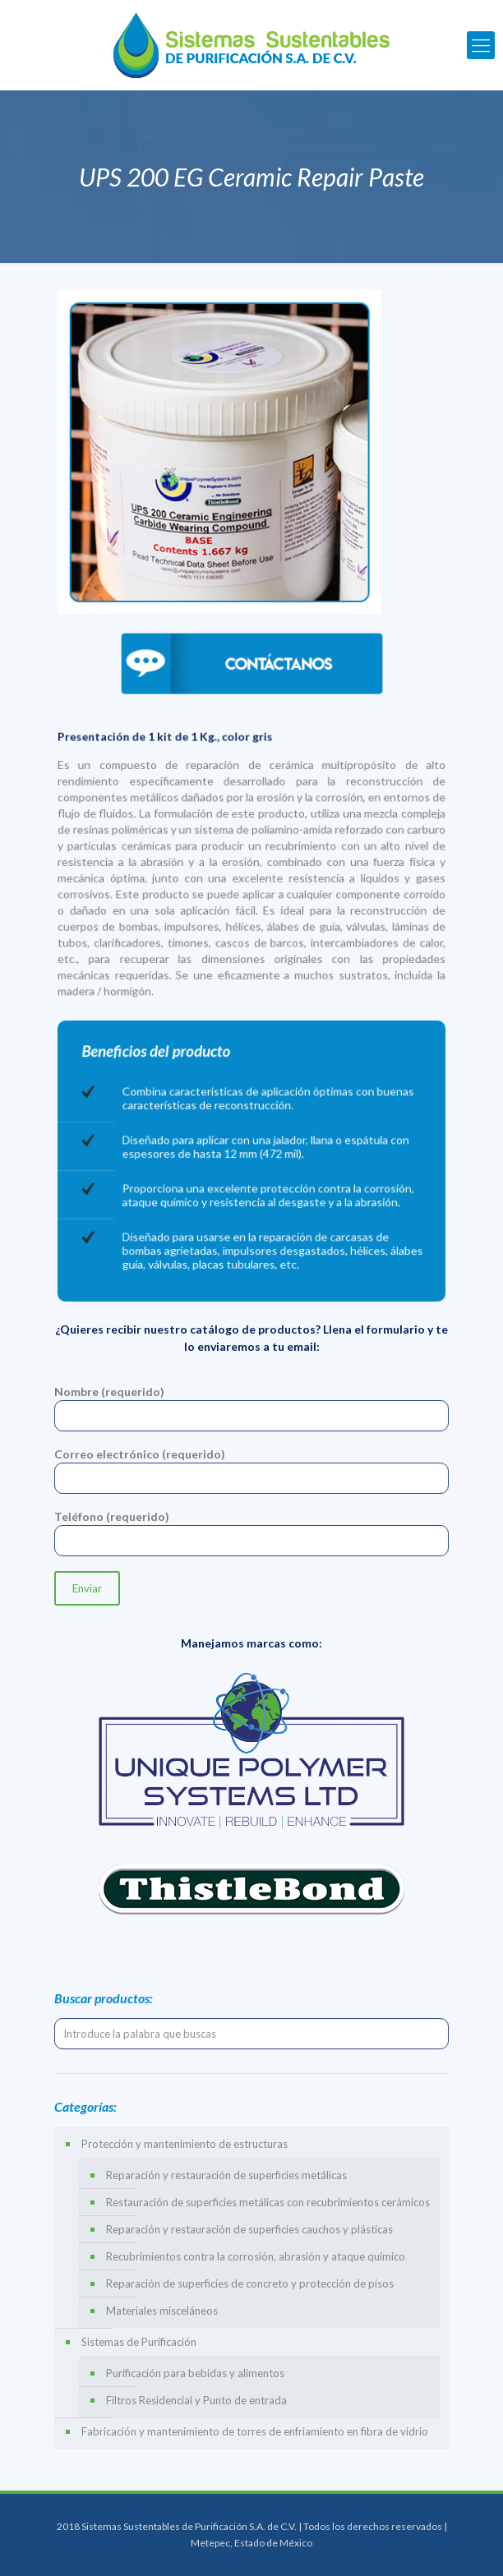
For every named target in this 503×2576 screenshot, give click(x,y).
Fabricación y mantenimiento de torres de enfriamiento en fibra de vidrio (254, 2431)
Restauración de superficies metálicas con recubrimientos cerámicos (268, 2202)
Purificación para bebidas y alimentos (195, 2373)
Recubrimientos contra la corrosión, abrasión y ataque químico (255, 2256)
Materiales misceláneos (162, 2310)
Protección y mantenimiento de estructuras (184, 2143)
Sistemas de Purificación (138, 2341)
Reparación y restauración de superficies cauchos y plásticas (249, 2229)
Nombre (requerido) (251, 1408)
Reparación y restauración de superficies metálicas (226, 2175)
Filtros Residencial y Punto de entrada (196, 2400)
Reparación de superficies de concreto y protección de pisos (250, 2283)
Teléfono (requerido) (251, 1532)
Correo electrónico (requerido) (251, 1470)
